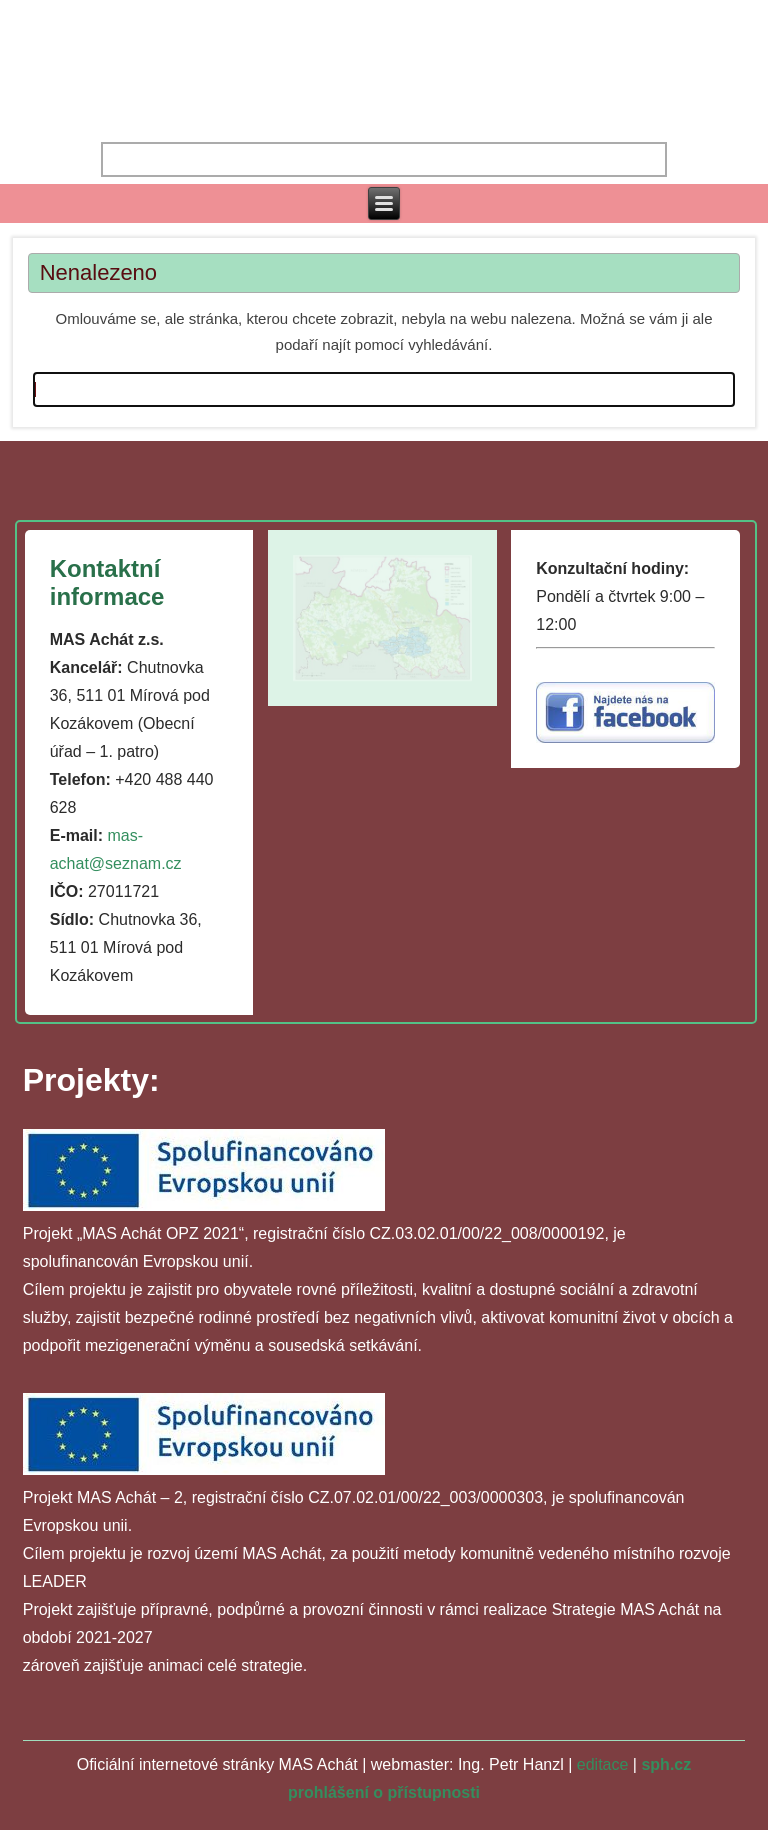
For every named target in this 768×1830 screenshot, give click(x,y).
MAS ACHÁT (384, 50)
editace (603, 1764)
